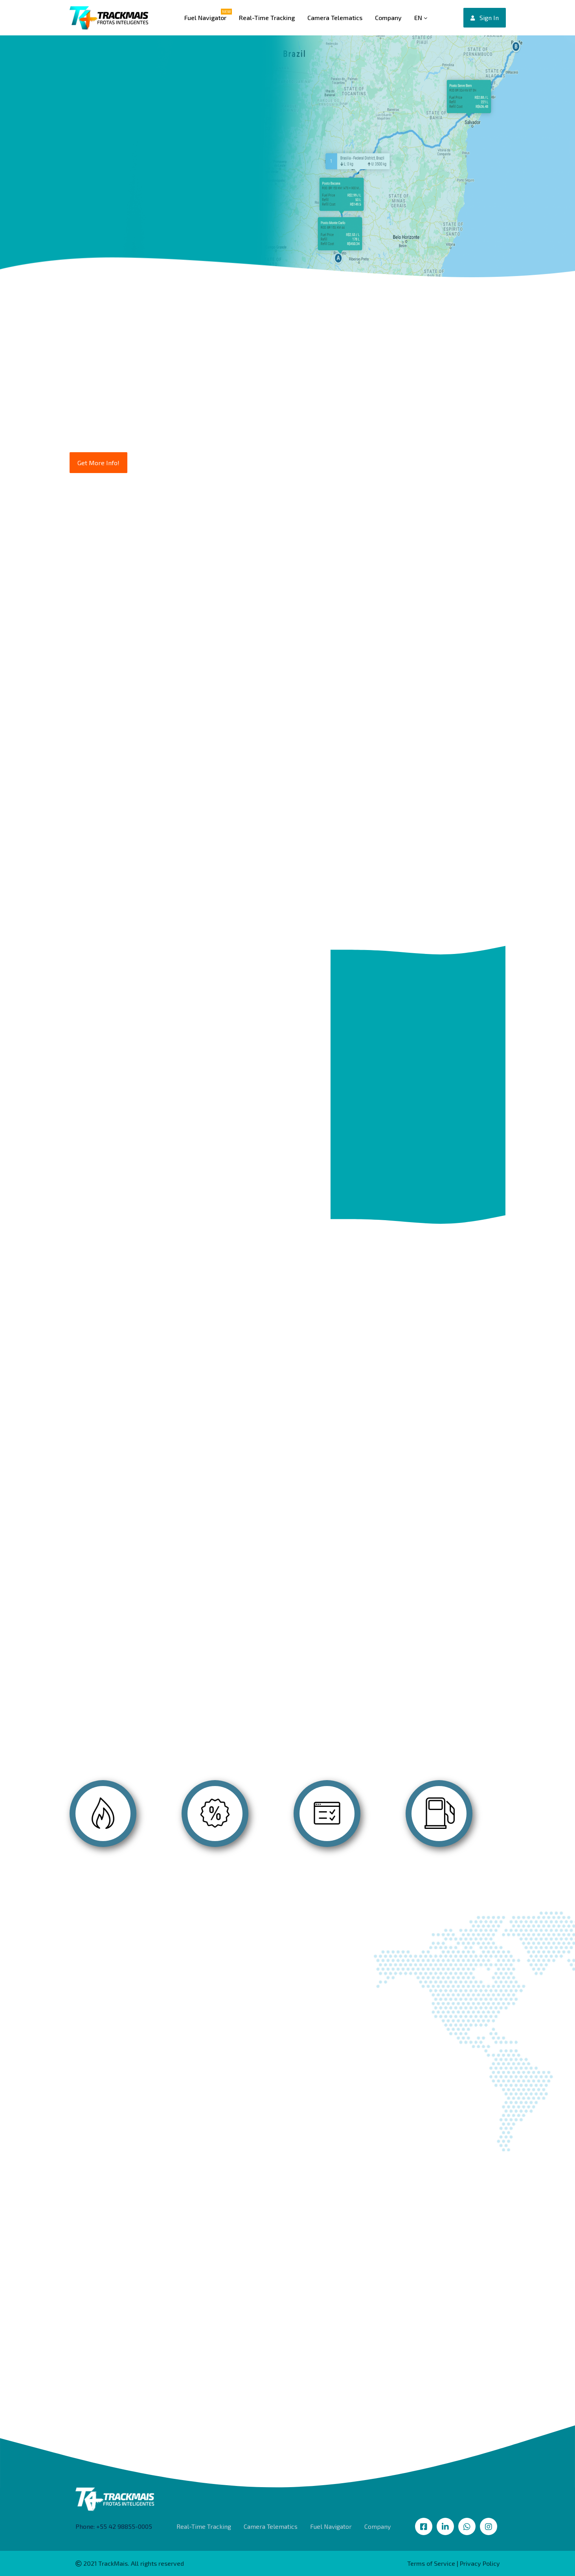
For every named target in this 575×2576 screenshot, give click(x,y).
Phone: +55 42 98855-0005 (113, 2526)
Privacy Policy (480, 2563)
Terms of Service (431, 2563)
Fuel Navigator (205, 17)
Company (388, 17)
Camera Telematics (334, 17)
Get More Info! (98, 462)
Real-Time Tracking (267, 17)
